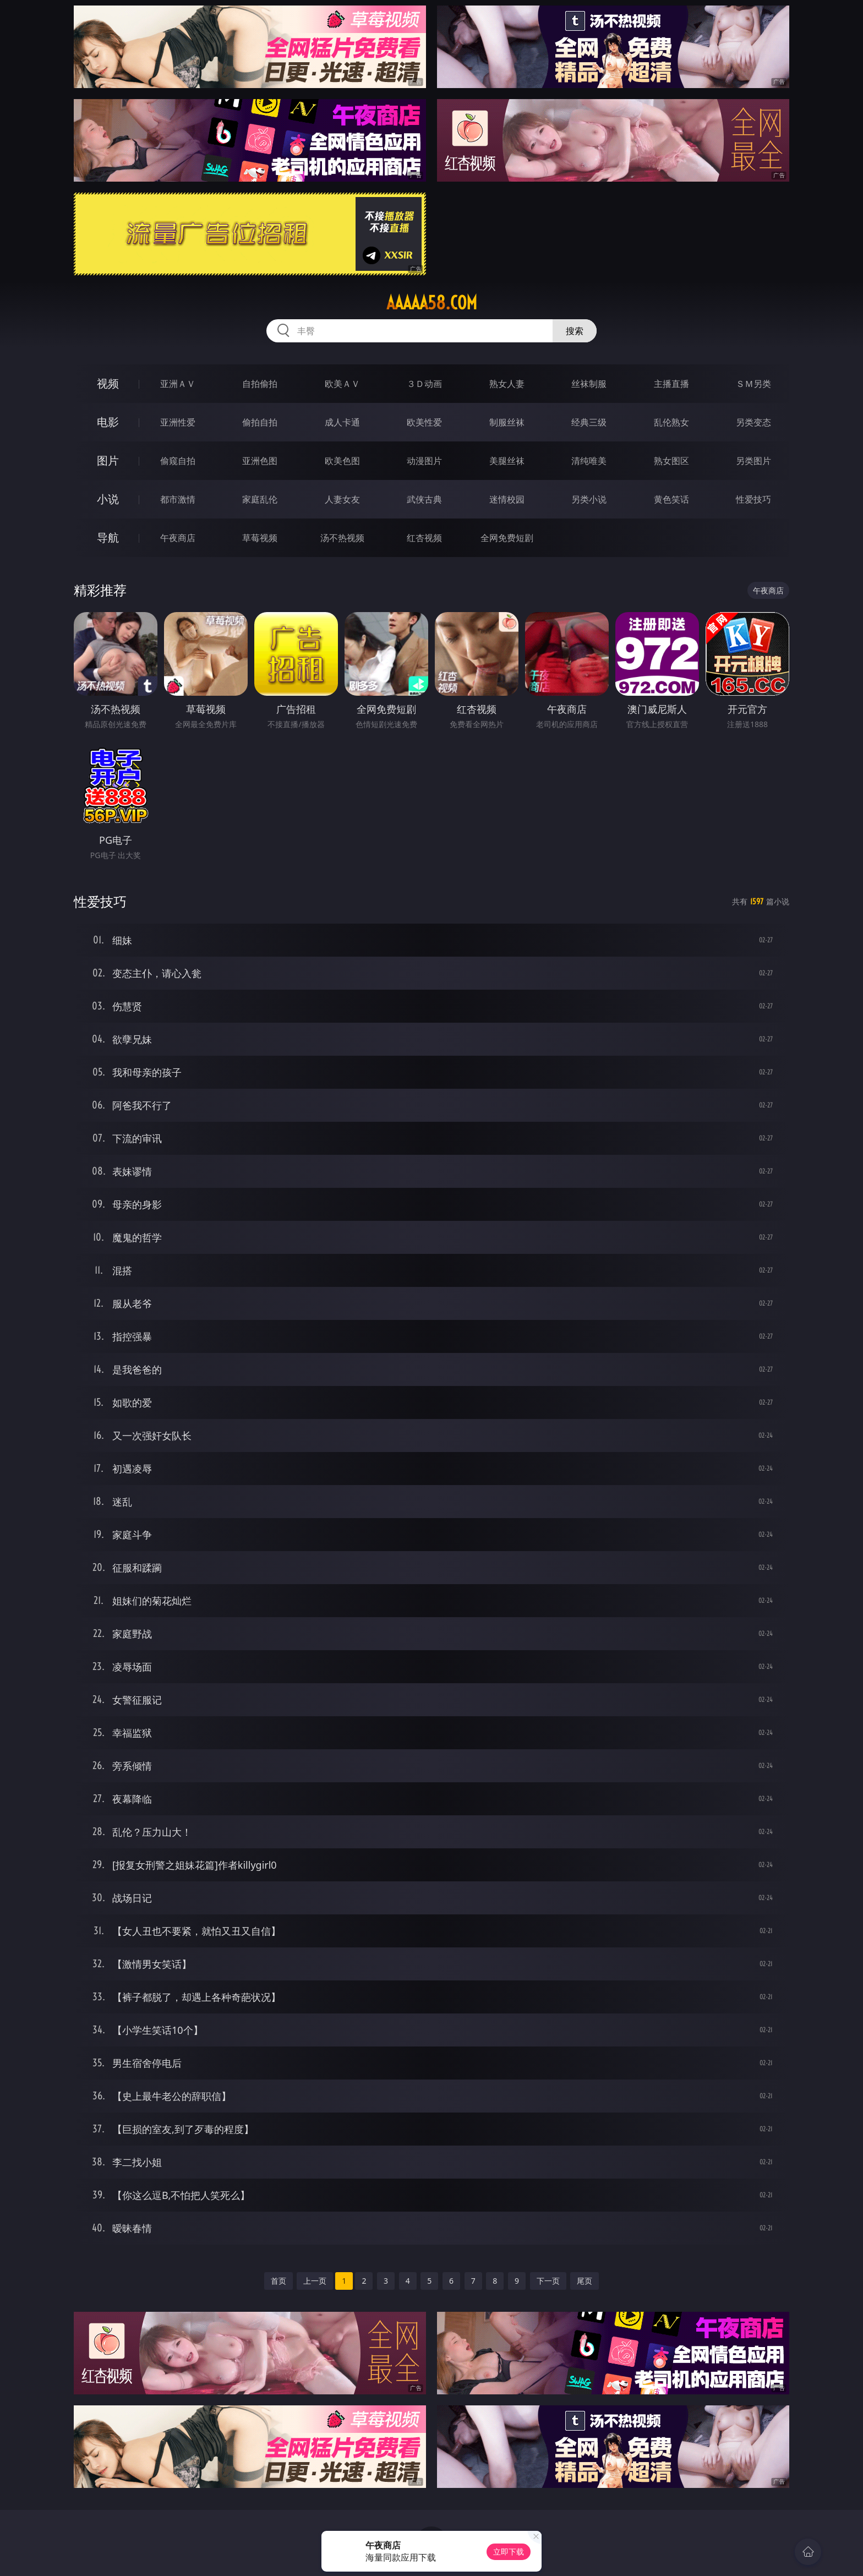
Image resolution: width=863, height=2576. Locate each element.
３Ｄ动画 (424, 384)
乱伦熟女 (671, 422)
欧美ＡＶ (342, 384)
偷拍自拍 (259, 422)
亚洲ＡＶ (177, 384)
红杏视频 (424, 538)
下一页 (548, 2280)
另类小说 (589, 499)
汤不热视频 (342, 538)
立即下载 (508, 2551)
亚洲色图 (259, 461)
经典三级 (589, 422)
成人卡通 (342, 422)
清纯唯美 (589, 461)
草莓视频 (259, 538)
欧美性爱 (424, 422)
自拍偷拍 (259, 384)
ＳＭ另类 (753, 384)
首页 (278, 2280)
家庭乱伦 (259, 499)
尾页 (584, 2280)
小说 (108, 499)
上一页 (314, 2280)
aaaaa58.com (431, 303)
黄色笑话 (671, 499)
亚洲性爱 (177, 422)
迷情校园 (507, 499)
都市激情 (177, 499)
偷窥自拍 (177, 461)
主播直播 (671, 384)
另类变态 (753, 422)
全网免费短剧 (506, 538)
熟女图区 (671, 461)
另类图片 (753, 461)
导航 (108, 537)
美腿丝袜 (507, 461)
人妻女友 (342, 499)
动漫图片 (424, 461)
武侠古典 (424, 499)
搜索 (574, 331)
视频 (108, 383)
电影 (108, 421)
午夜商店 (177, 538)
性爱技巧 (753, 499)
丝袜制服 (589, 384)
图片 (108, 460)
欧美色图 (342, 461)
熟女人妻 (507, 384)
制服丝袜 (507, 422)
